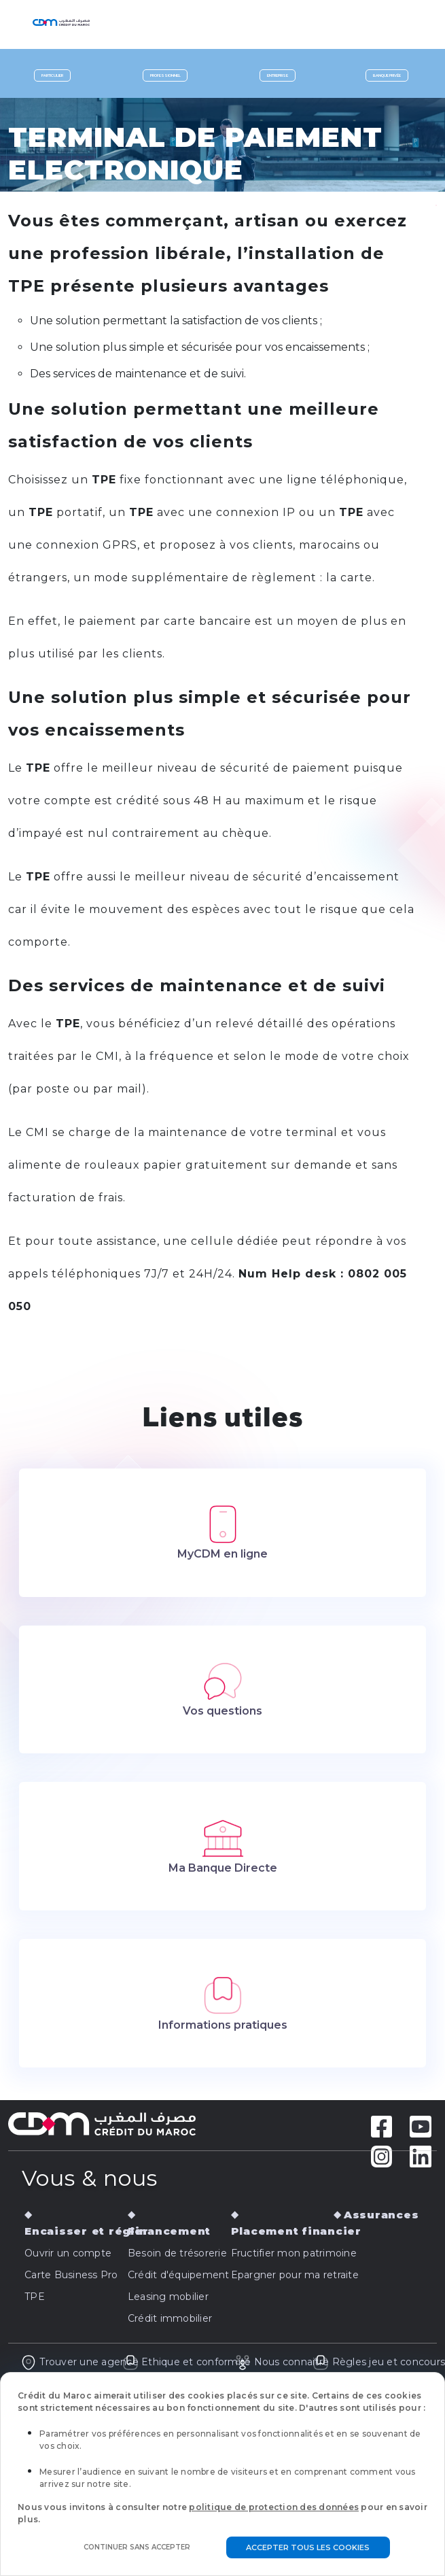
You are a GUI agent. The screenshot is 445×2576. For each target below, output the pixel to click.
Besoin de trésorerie (177, 2253)
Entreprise (277, 75)
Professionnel (165, 75)
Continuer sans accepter (137, 2547)
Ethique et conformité (186, 2362)
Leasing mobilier (168, 2296)
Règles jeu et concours (379, 2362)
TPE (34, 2296)
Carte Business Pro (71, 2275)
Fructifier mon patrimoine (294, 2253)
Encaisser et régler (86, 2231)
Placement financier (296, 2231)
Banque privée (387, 75)
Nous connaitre (281, 2362)
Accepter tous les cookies (308, 2547)
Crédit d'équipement (179, 2275)
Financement (169, 2231)
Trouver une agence (79, 2362)
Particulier (52, 75)
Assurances (381, 2214)
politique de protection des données (274, 2507)
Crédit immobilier (170, 2318)
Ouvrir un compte (67, 2253)
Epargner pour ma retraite (295, 2275)
